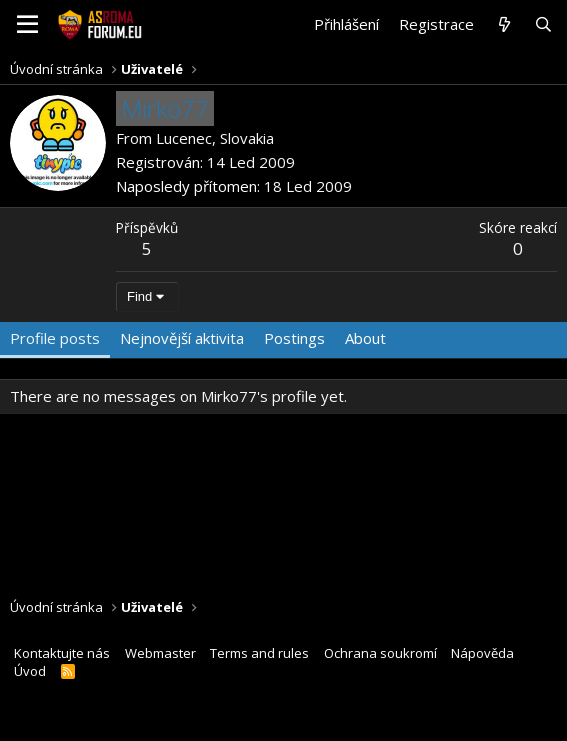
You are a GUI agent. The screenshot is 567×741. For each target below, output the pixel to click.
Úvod (30, 671)
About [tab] (365, 338)
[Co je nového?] (503, 24)
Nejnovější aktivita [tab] (182, 338)
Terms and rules (259, 653)
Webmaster (160, 653)
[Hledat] (543, 24)
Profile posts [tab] (55, 338)
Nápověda (482, 653)
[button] (27, 25)
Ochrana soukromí (380, 653)
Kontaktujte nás (62, 653)
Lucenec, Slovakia (215, 138)
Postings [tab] (294, 338)
